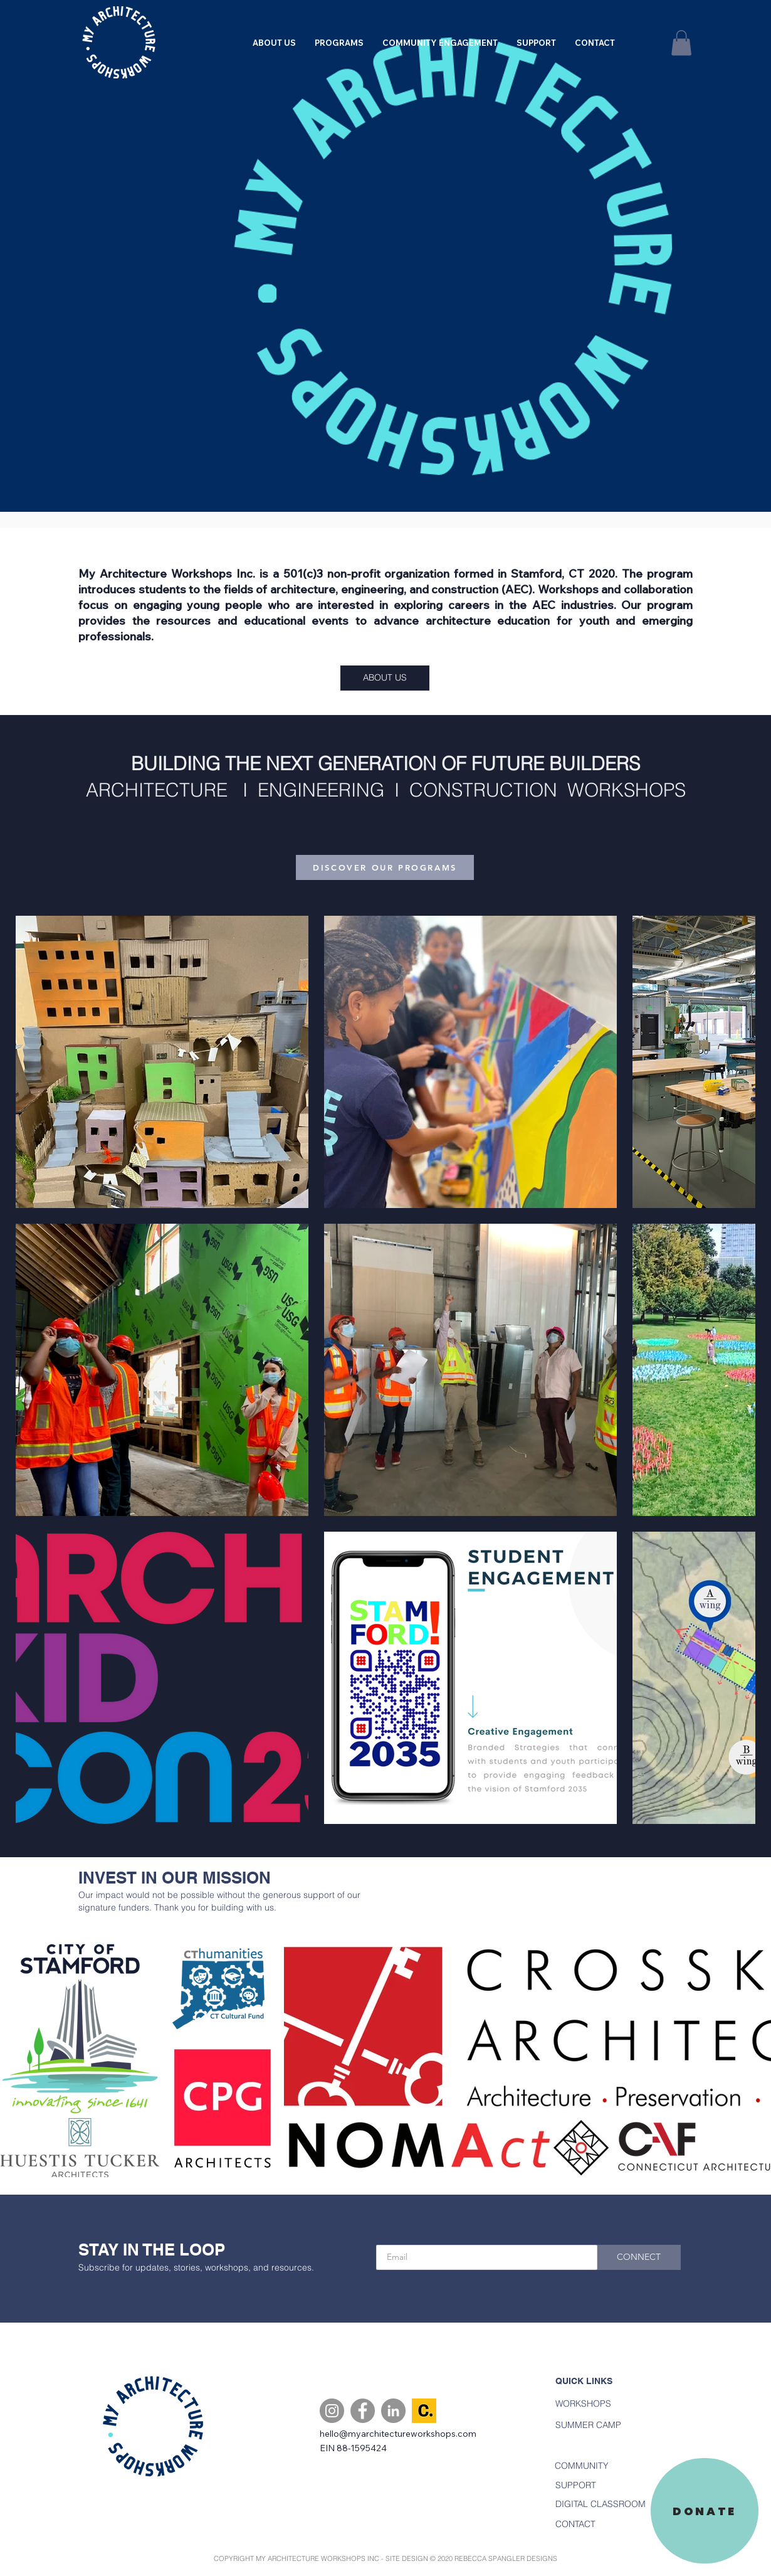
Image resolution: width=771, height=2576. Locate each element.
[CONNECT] (639, 2257)
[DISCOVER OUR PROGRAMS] (385, 867)
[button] (339, 43)
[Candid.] (424, 2410)
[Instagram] (332, 2410)
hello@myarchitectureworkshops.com (398, 2433)
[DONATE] (704, 2510)
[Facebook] (362, 2410)
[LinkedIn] (393, 2410)
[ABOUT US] (384, 678)
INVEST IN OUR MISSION (174, 1877)
